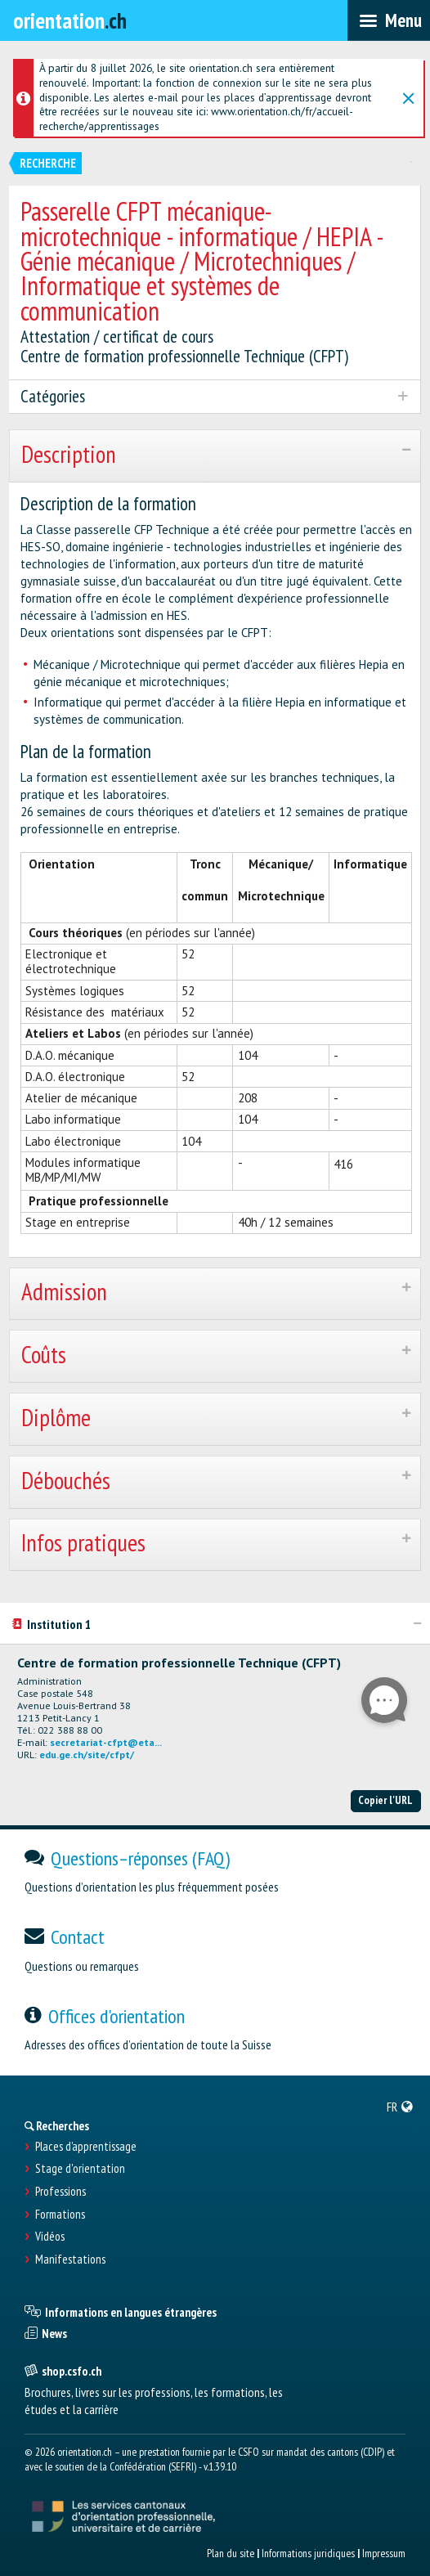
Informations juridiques (308, 2553)
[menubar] (388, 20)
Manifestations (70, 2259)
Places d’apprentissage (86, 2146)
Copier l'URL (385, 1800)
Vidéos (50, 2236)
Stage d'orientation (80, 2168)
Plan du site (230, 2553)
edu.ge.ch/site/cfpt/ (86, 1754)
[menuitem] (400, 2106)
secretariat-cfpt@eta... (106, 1742)
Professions (60, 2191)
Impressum (383, 2553)
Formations (60, 2214)
